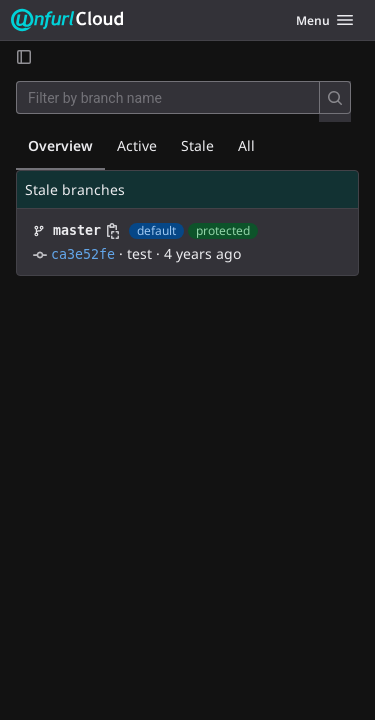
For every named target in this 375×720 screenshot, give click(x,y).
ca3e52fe (83, 254)
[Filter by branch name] (168, 97)
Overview (60, 145)
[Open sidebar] (24, 56)
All (246, 145)
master (77, 230)
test (139, 253)
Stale (197, 145)
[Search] (335, 97)
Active (137, 145)
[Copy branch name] (113, 231)
